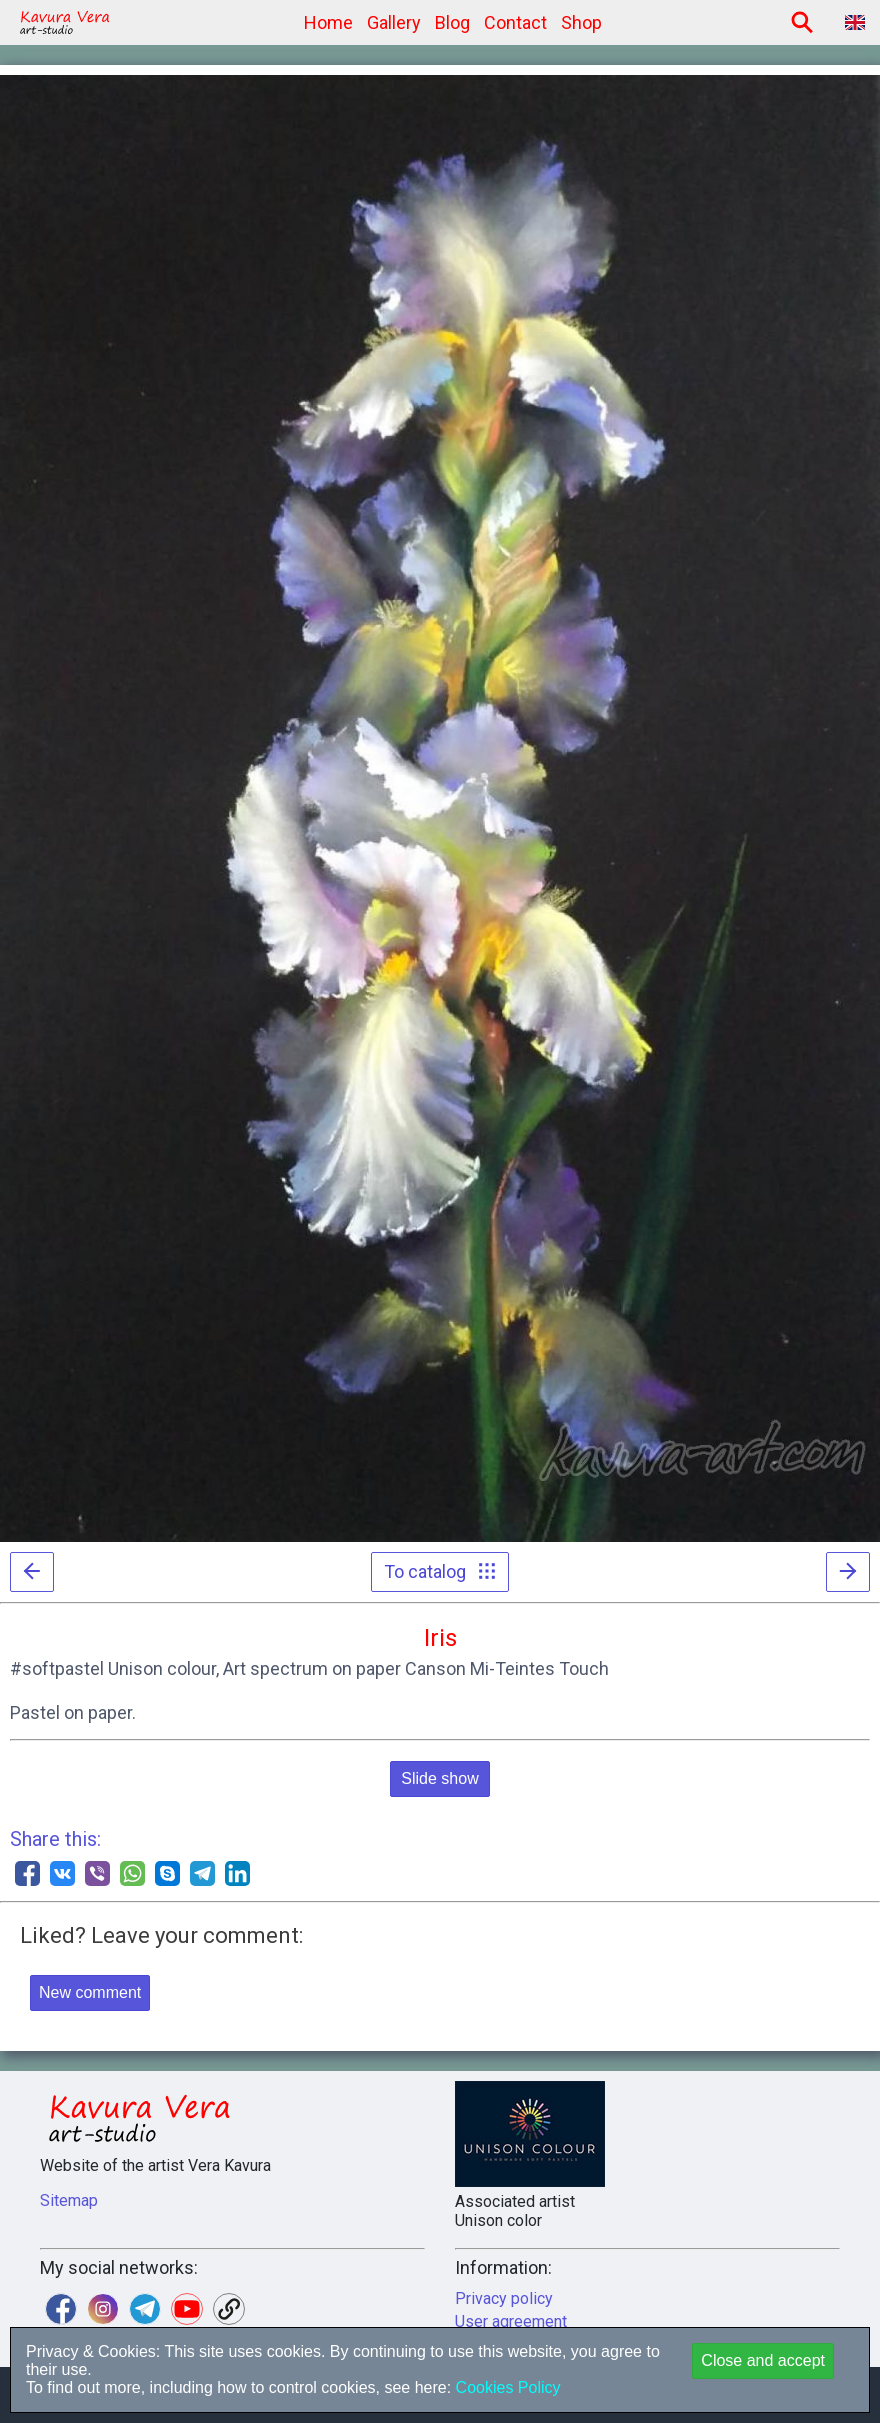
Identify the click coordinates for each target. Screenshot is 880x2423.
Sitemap (69, 2200)
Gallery (394, 22)
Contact (515, 22)
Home (328, 22)
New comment (90, 1992)
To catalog (440, 1571)
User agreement (511, 2321)
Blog (452, 22)
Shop (581, 22)
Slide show (439, 1778)
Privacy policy (504, 2298)
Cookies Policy (505, 2387)
